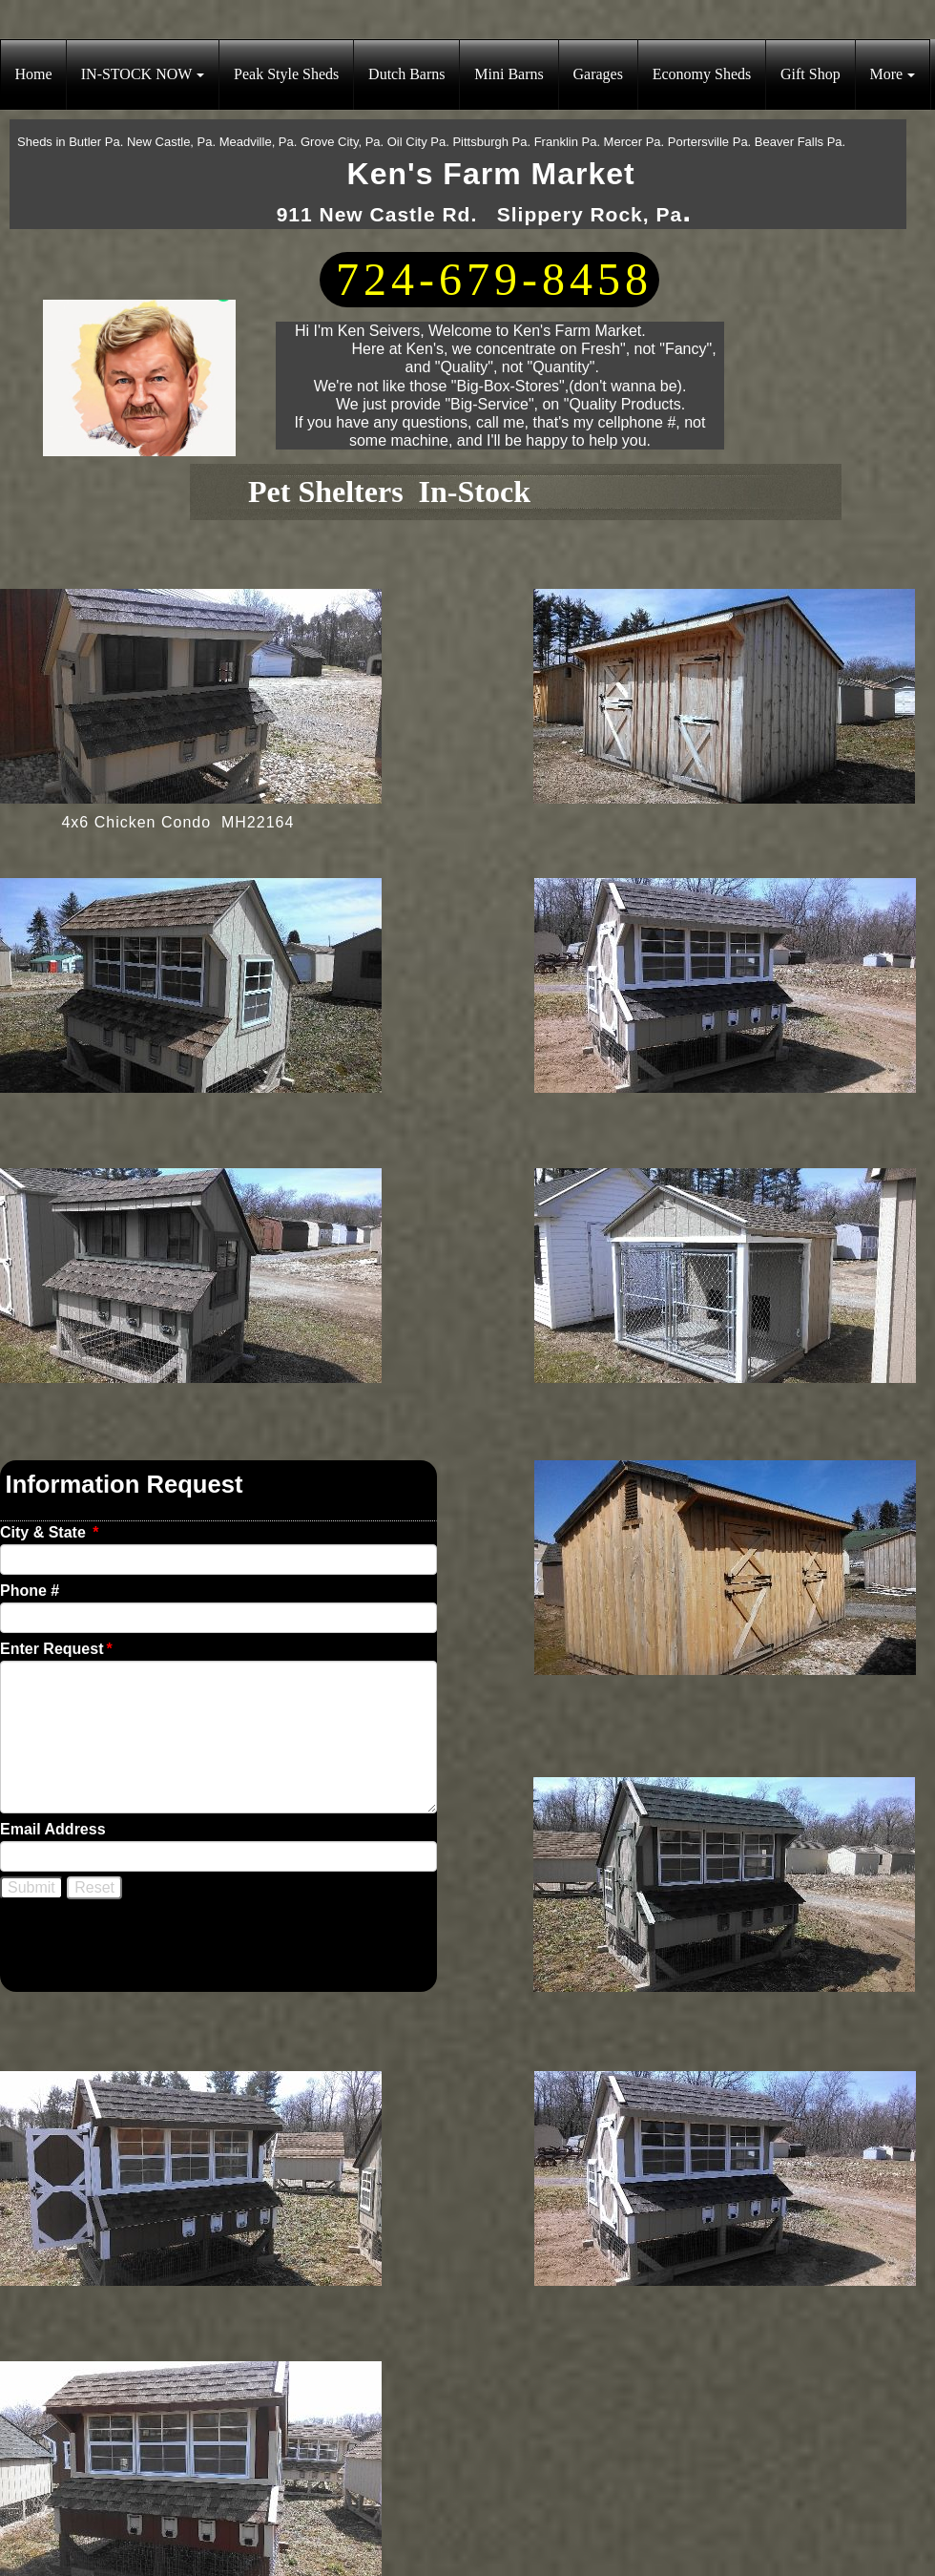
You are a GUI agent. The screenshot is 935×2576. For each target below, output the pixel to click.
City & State (49, 1532)
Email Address (53, 1829)
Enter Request (56, 1649)
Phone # (29, 1590)
